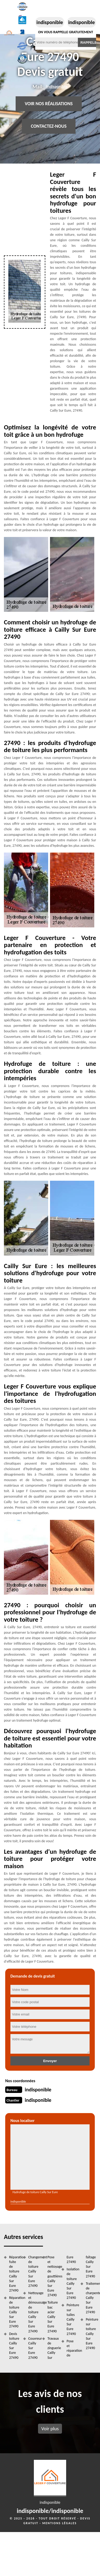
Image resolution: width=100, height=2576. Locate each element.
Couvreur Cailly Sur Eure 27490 (33, 2348)
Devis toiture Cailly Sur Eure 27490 (14, 2346)
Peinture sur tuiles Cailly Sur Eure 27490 (72, 2319)
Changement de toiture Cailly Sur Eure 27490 (33, 2271)
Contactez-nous (49, 126)
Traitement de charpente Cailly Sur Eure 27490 (91, 2297)
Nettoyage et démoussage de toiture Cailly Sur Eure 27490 (33, 2312)
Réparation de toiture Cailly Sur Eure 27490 (14, 2311)
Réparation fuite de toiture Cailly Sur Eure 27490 (14, 2274)
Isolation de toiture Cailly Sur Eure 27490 (72, 2283)
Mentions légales (59, 2523)
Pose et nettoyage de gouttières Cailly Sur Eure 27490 (52, 2276)
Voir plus (50, 2429)
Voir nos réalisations (49, 104)
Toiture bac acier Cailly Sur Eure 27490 (52, 2316)
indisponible (49, 22)
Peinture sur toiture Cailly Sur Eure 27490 (91, 2333)
